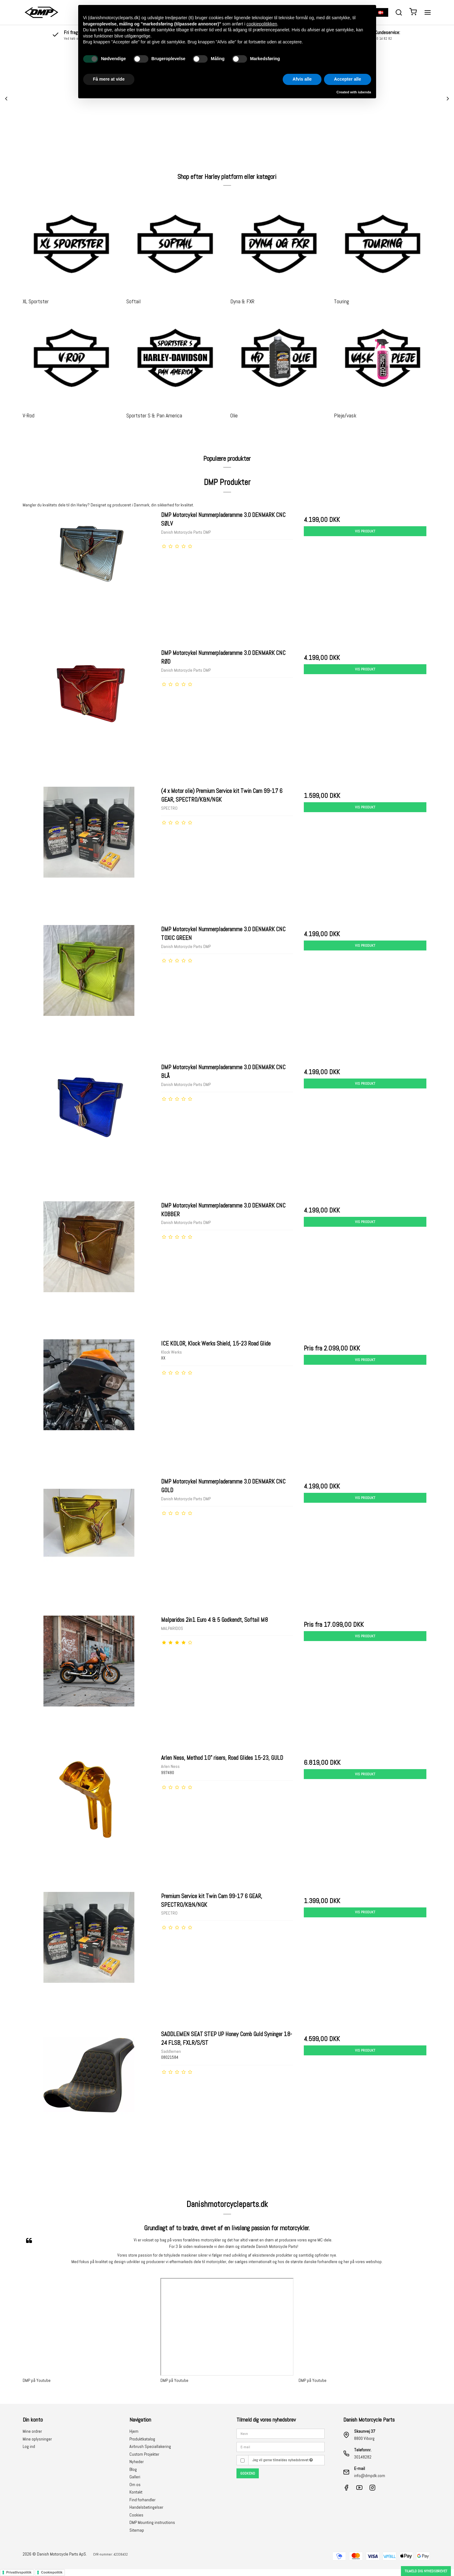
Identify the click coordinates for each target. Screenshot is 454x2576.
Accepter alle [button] (347, 79)
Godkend (247, 2473)
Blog (133, 2469)
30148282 (362, 2457)
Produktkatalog (142, 2439)
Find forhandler (142, 2500)
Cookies (136, 2515)
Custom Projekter (144, 2454)
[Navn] (280, 2433)
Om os (135, 2484)
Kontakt (135, 2492)
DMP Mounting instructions (152, 2522)
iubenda (364, 92)
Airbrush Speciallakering (150, 2446)
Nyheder (136, 2461)
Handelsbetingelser (146, 2507)
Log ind (29, 2446)
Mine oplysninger (37, 2439)
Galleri (134, 2477)
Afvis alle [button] (302, 79)
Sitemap (136, 2530)
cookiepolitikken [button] (261, 23)
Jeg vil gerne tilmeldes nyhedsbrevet (282, 2460)
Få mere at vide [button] (109, 79)
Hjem (133, 2431)
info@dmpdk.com (369, 2475)
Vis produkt (365, 531)
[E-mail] (280, 2446)
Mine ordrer (32, 2431)
